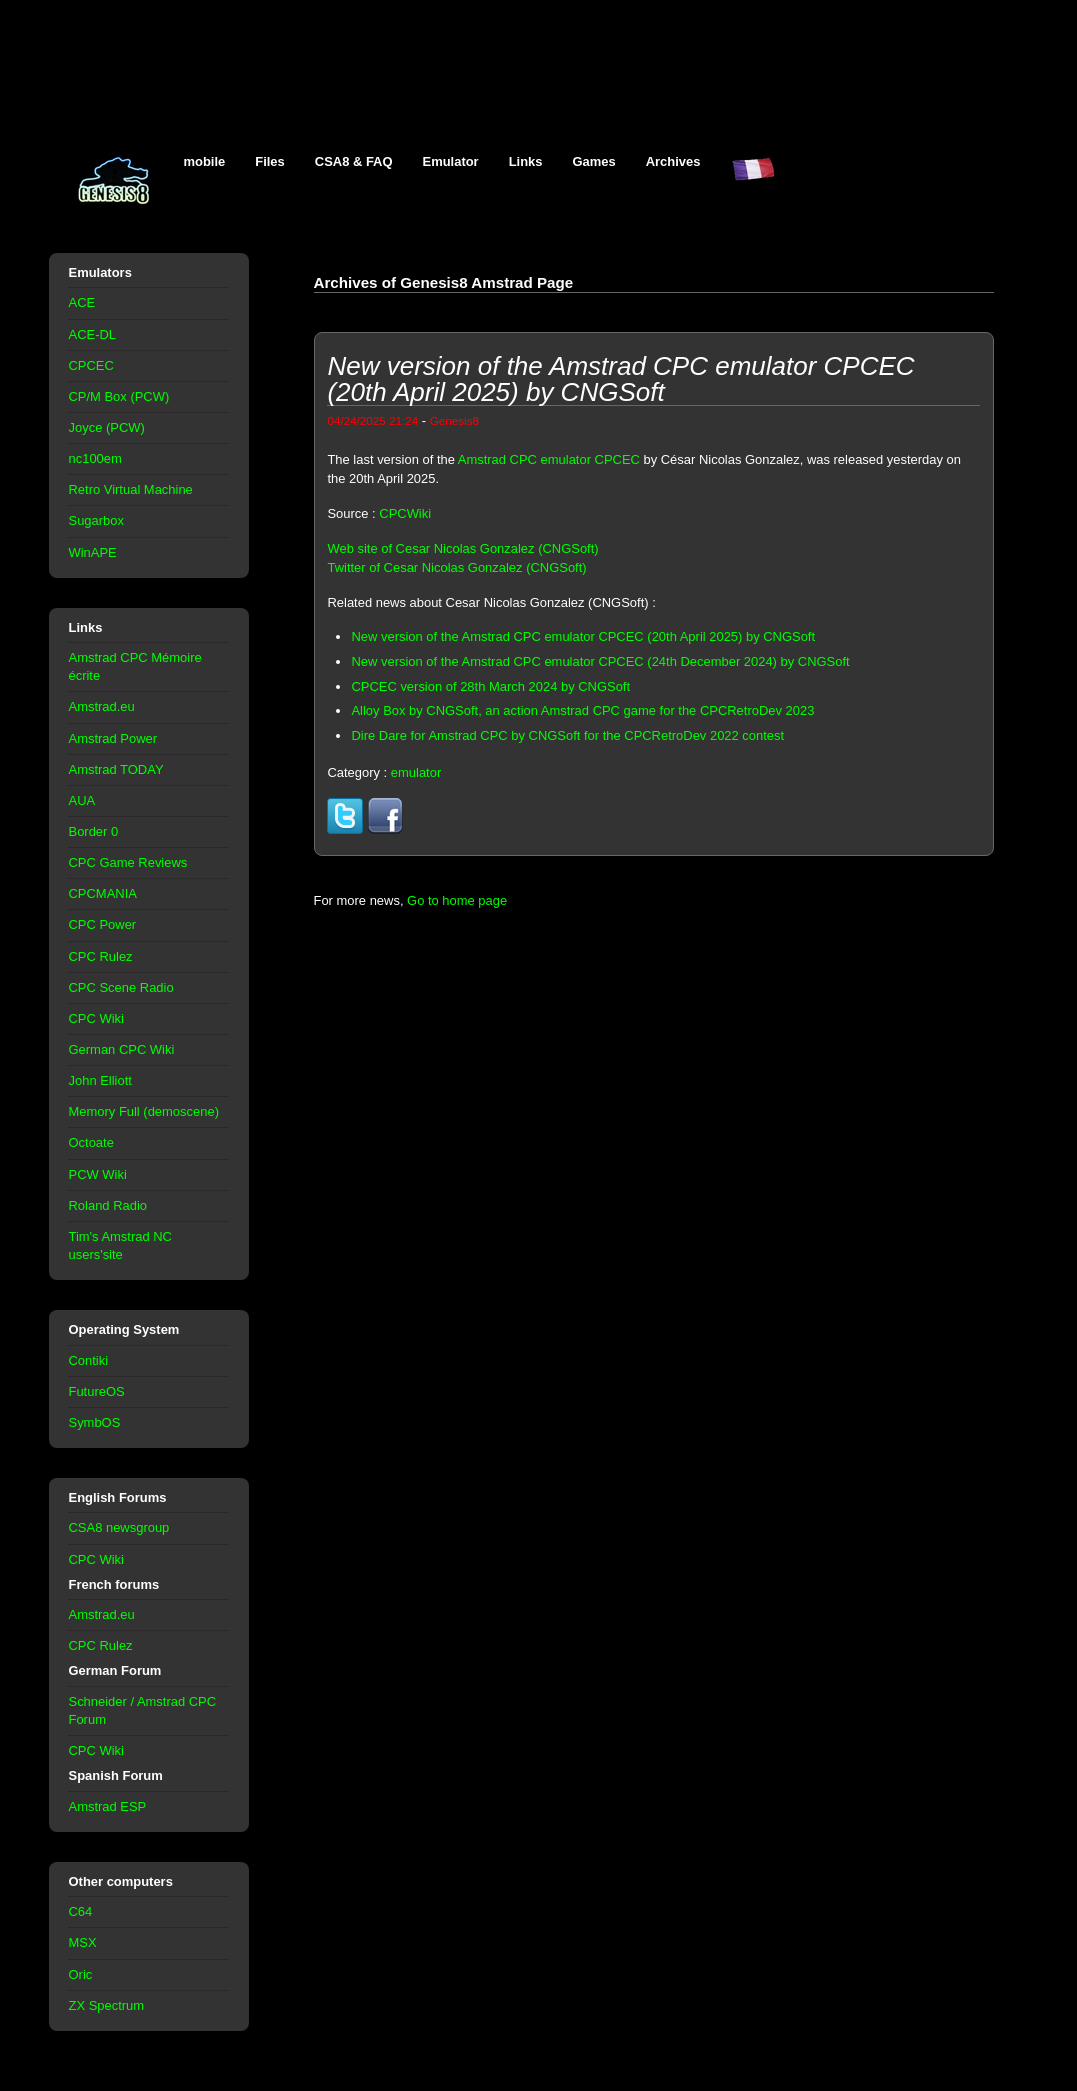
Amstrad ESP (108, 1806)
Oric (81, 1974)
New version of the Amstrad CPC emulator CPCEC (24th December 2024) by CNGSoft (600, 661)
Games (594, 161)
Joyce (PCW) (107, 427)
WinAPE (93, 552)
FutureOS (97, 1391)
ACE (82, 302)
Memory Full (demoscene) (144, 1111)
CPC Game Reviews (128, 862)
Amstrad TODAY (116, 769)
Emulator (451, 161)
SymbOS (95, 1422)
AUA (82, 800)
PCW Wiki (98, 1174)
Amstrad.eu (102, 706)
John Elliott (100, 1080)
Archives (673, 161)
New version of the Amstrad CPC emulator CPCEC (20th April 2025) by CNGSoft (583, 636)
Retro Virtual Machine (131, 489)
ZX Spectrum (107, 2005)
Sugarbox (96, 520)
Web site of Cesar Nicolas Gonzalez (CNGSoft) (462, 548)
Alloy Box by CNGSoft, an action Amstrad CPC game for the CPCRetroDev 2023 (582, 710)
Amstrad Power (113, 738)
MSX (83, 1942)
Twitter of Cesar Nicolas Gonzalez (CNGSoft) (456, 567)
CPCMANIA (103, 893)
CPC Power (103, 924)
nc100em (95, 458)
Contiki (89, 1360)
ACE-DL (93, 334)
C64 (81, 1911)
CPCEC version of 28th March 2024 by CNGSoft (490, 686)
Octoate (91, 1142)
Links (526, 161)
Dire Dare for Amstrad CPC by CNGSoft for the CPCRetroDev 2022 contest (567, 735)
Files (270, 161)
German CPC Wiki (122, 1049)
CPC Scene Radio (121, 987)
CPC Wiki (96, 1018)
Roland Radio (108, 1205)
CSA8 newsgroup (119, 1527)
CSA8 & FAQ (354, 161)
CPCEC (91, 365)
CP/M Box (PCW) (119, 396)
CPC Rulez (101, 956)
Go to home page (457, 900)
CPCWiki (405, 513)
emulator (416, 772)
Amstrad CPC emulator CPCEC (549, 459)
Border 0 (94, 831)
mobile (205, 161)
